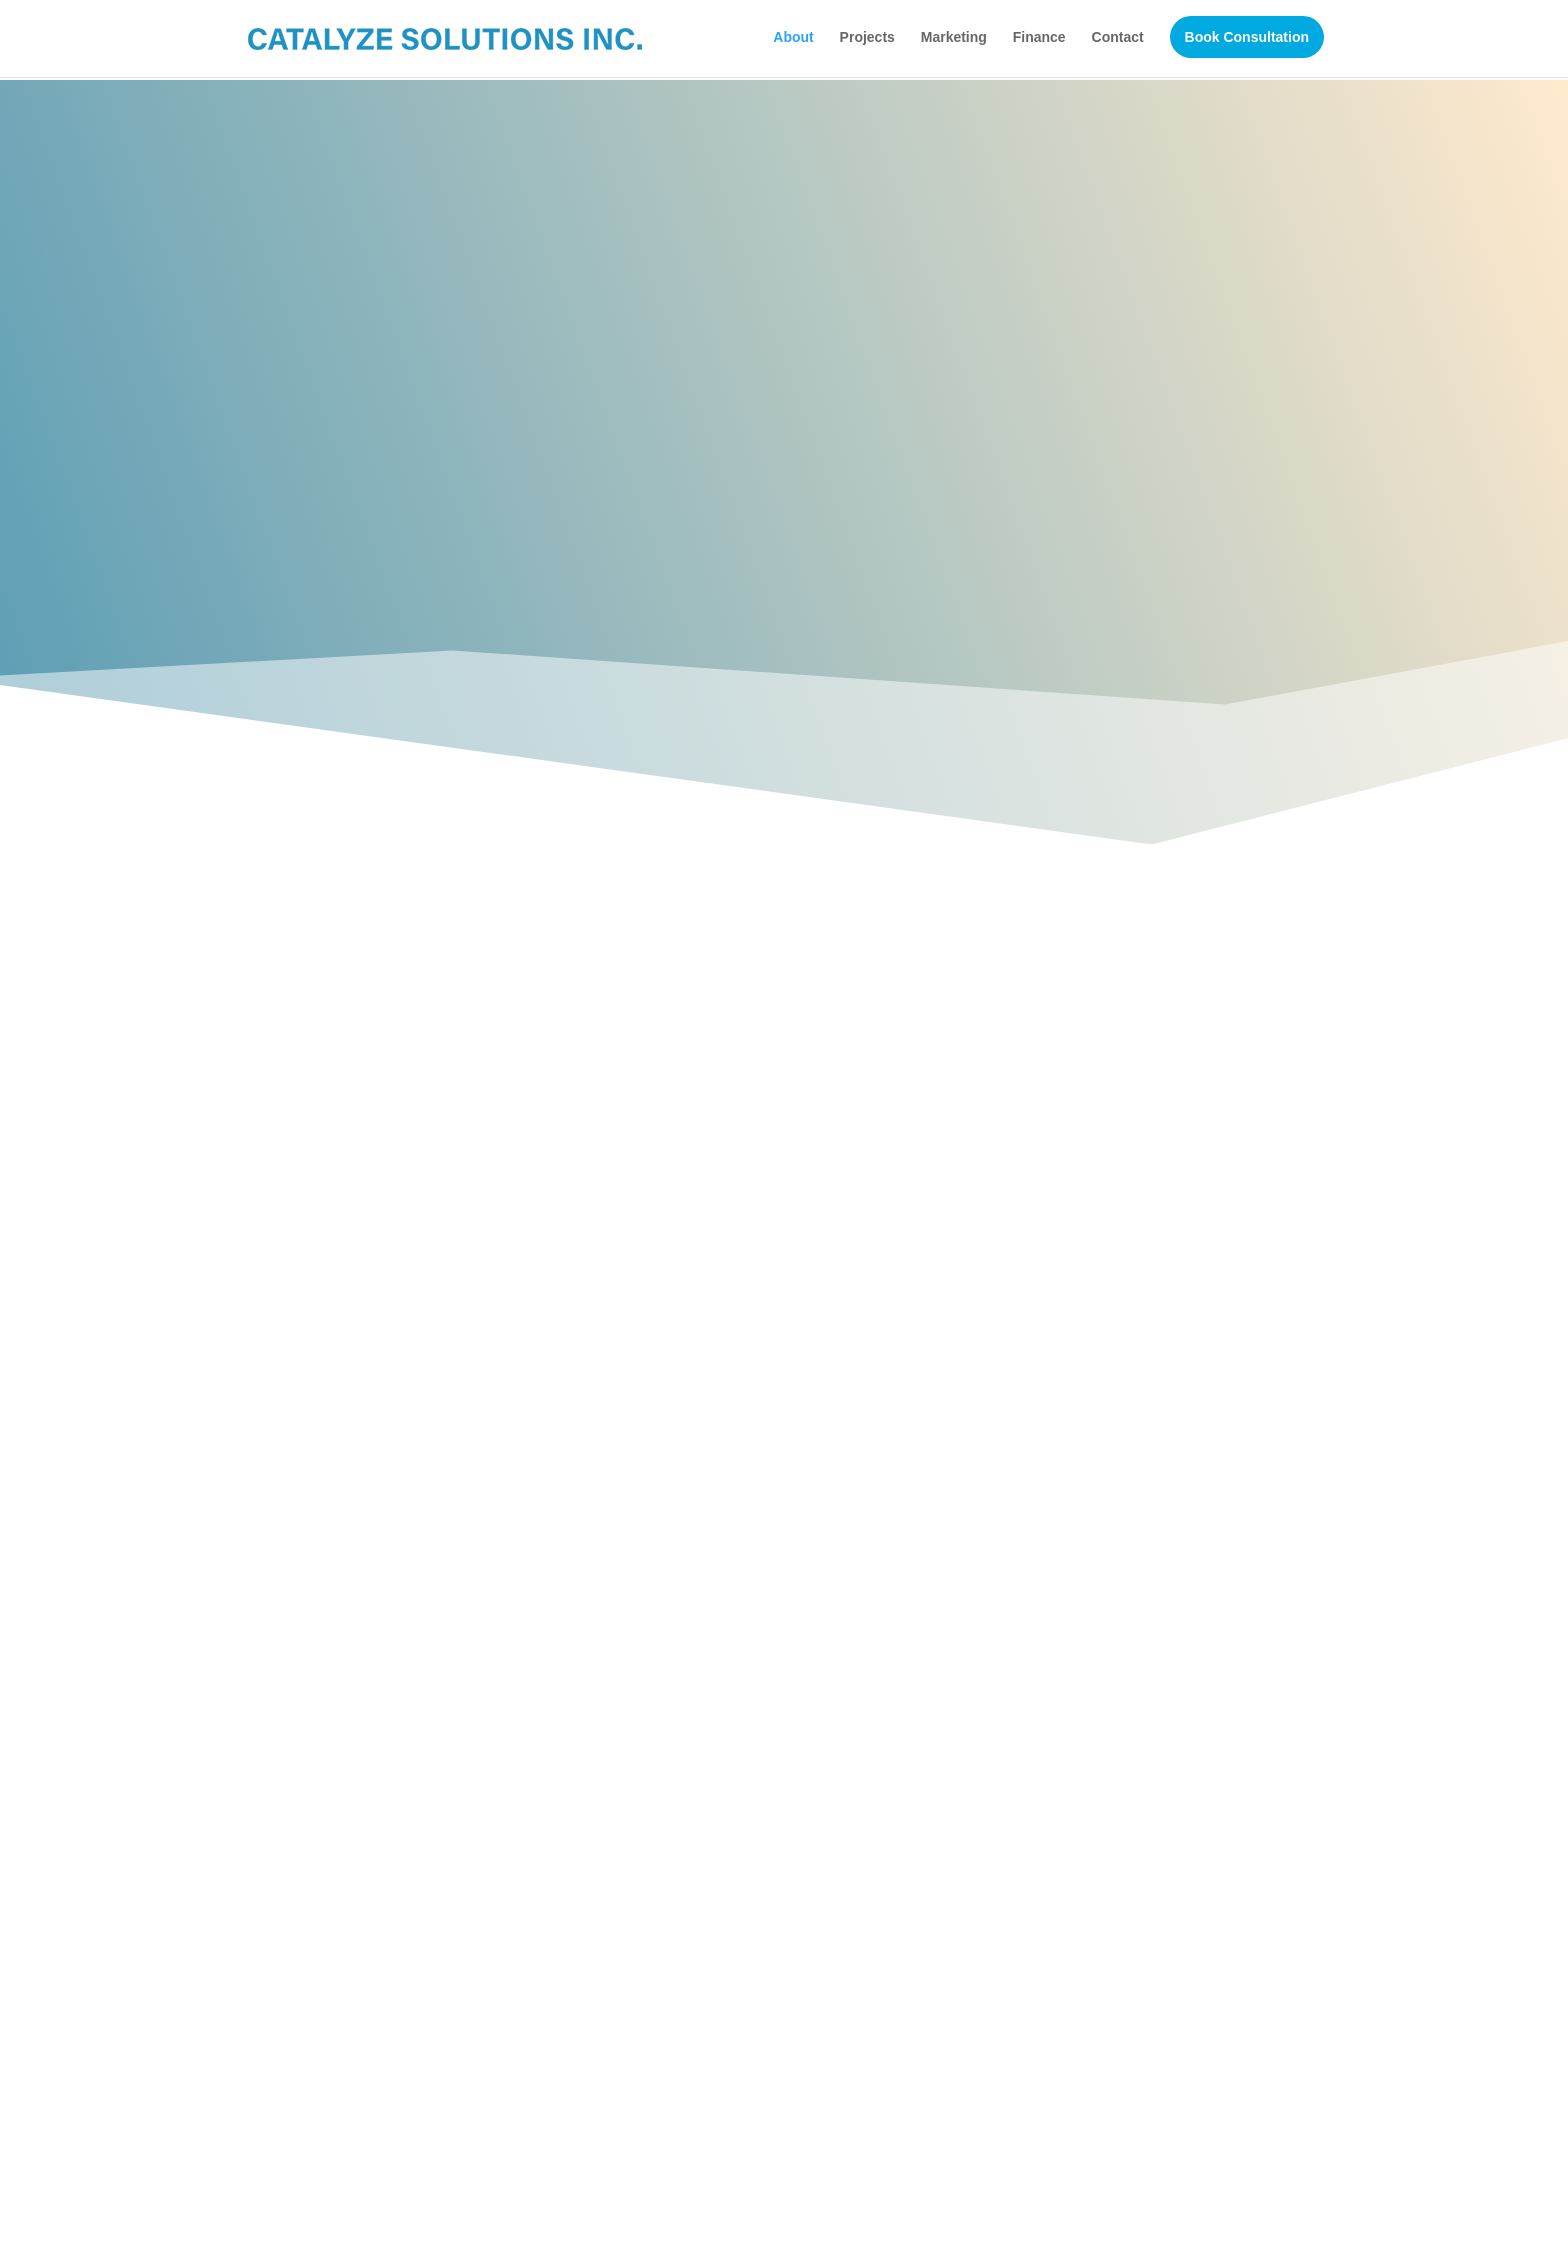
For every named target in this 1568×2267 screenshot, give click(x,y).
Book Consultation (1247, 37)
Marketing (954, 37)
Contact (1118, 37)
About (793, 37)
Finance (1039, 37)
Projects (867, 37)
